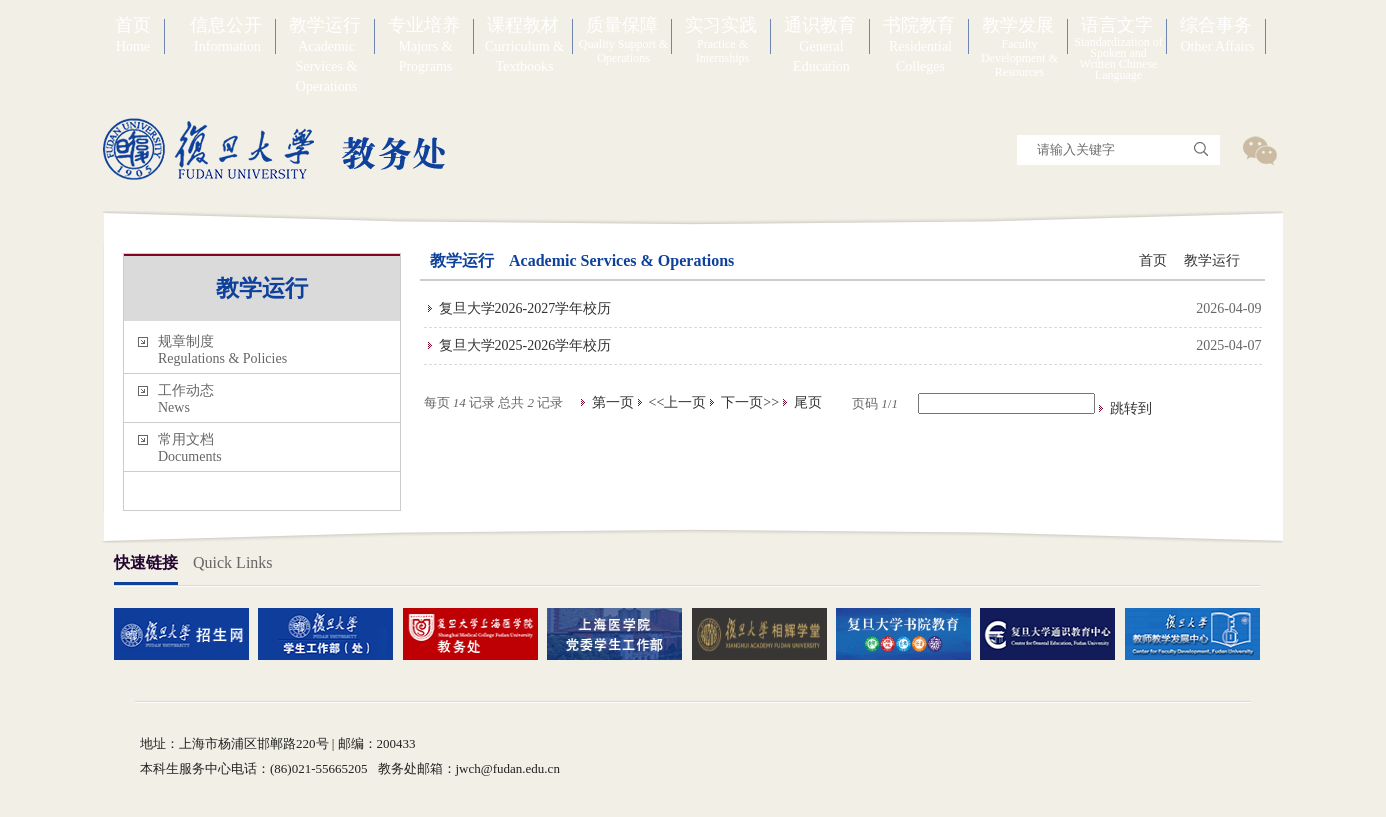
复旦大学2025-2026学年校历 (525, 345)
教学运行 (1212, 260)
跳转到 (1133, 408)
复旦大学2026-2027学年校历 (525, 308)
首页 (1153, 260)
